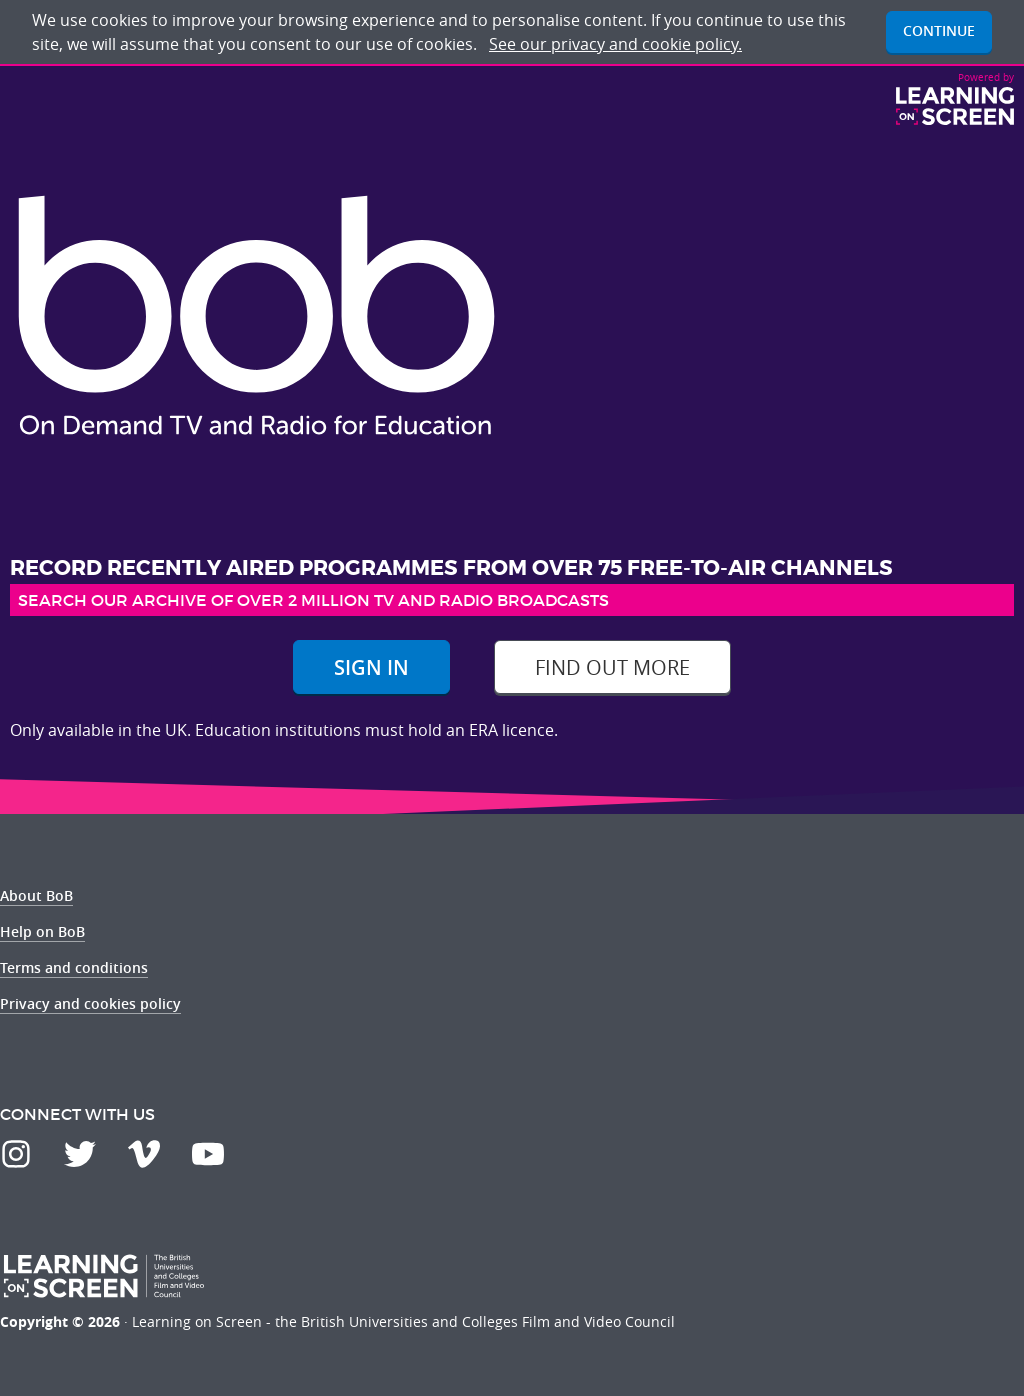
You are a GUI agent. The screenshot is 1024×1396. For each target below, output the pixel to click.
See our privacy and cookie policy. (615, 44)
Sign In (371, 667)
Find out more (612, 667)
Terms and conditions (74, 967)
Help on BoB (42, 931)
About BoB (36, 895)
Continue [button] (939, 30)
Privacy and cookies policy (90, 1003)
